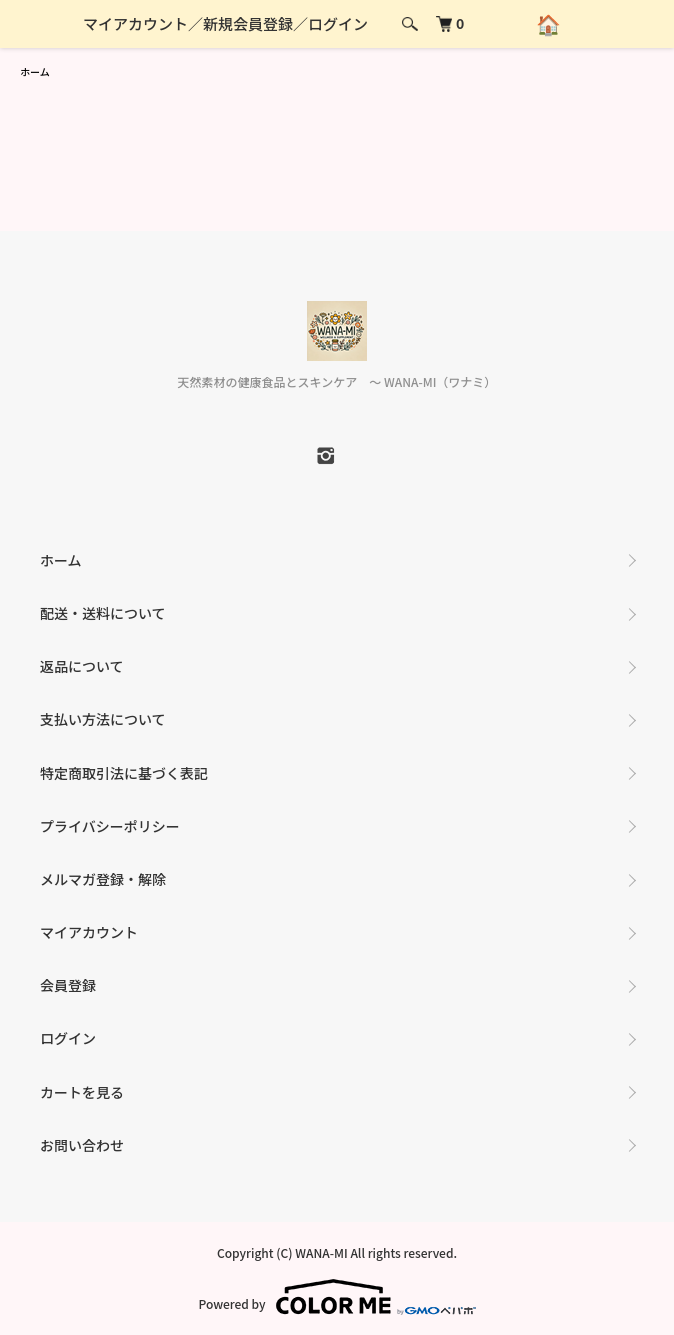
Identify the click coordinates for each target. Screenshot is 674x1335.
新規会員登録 (248, 23)
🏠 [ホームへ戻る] (551, 24)
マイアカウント (135, 23)
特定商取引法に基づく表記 (124, 773)
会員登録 (68, 985)
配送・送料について (103, 613)
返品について (82, 666)
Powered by (336, 1297)
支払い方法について (103, 719)
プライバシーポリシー (110, 826)
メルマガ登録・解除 (103, 879)
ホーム (35, 71)
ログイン (338, 23)
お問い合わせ (82, 1145)
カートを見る (82, 1092)
